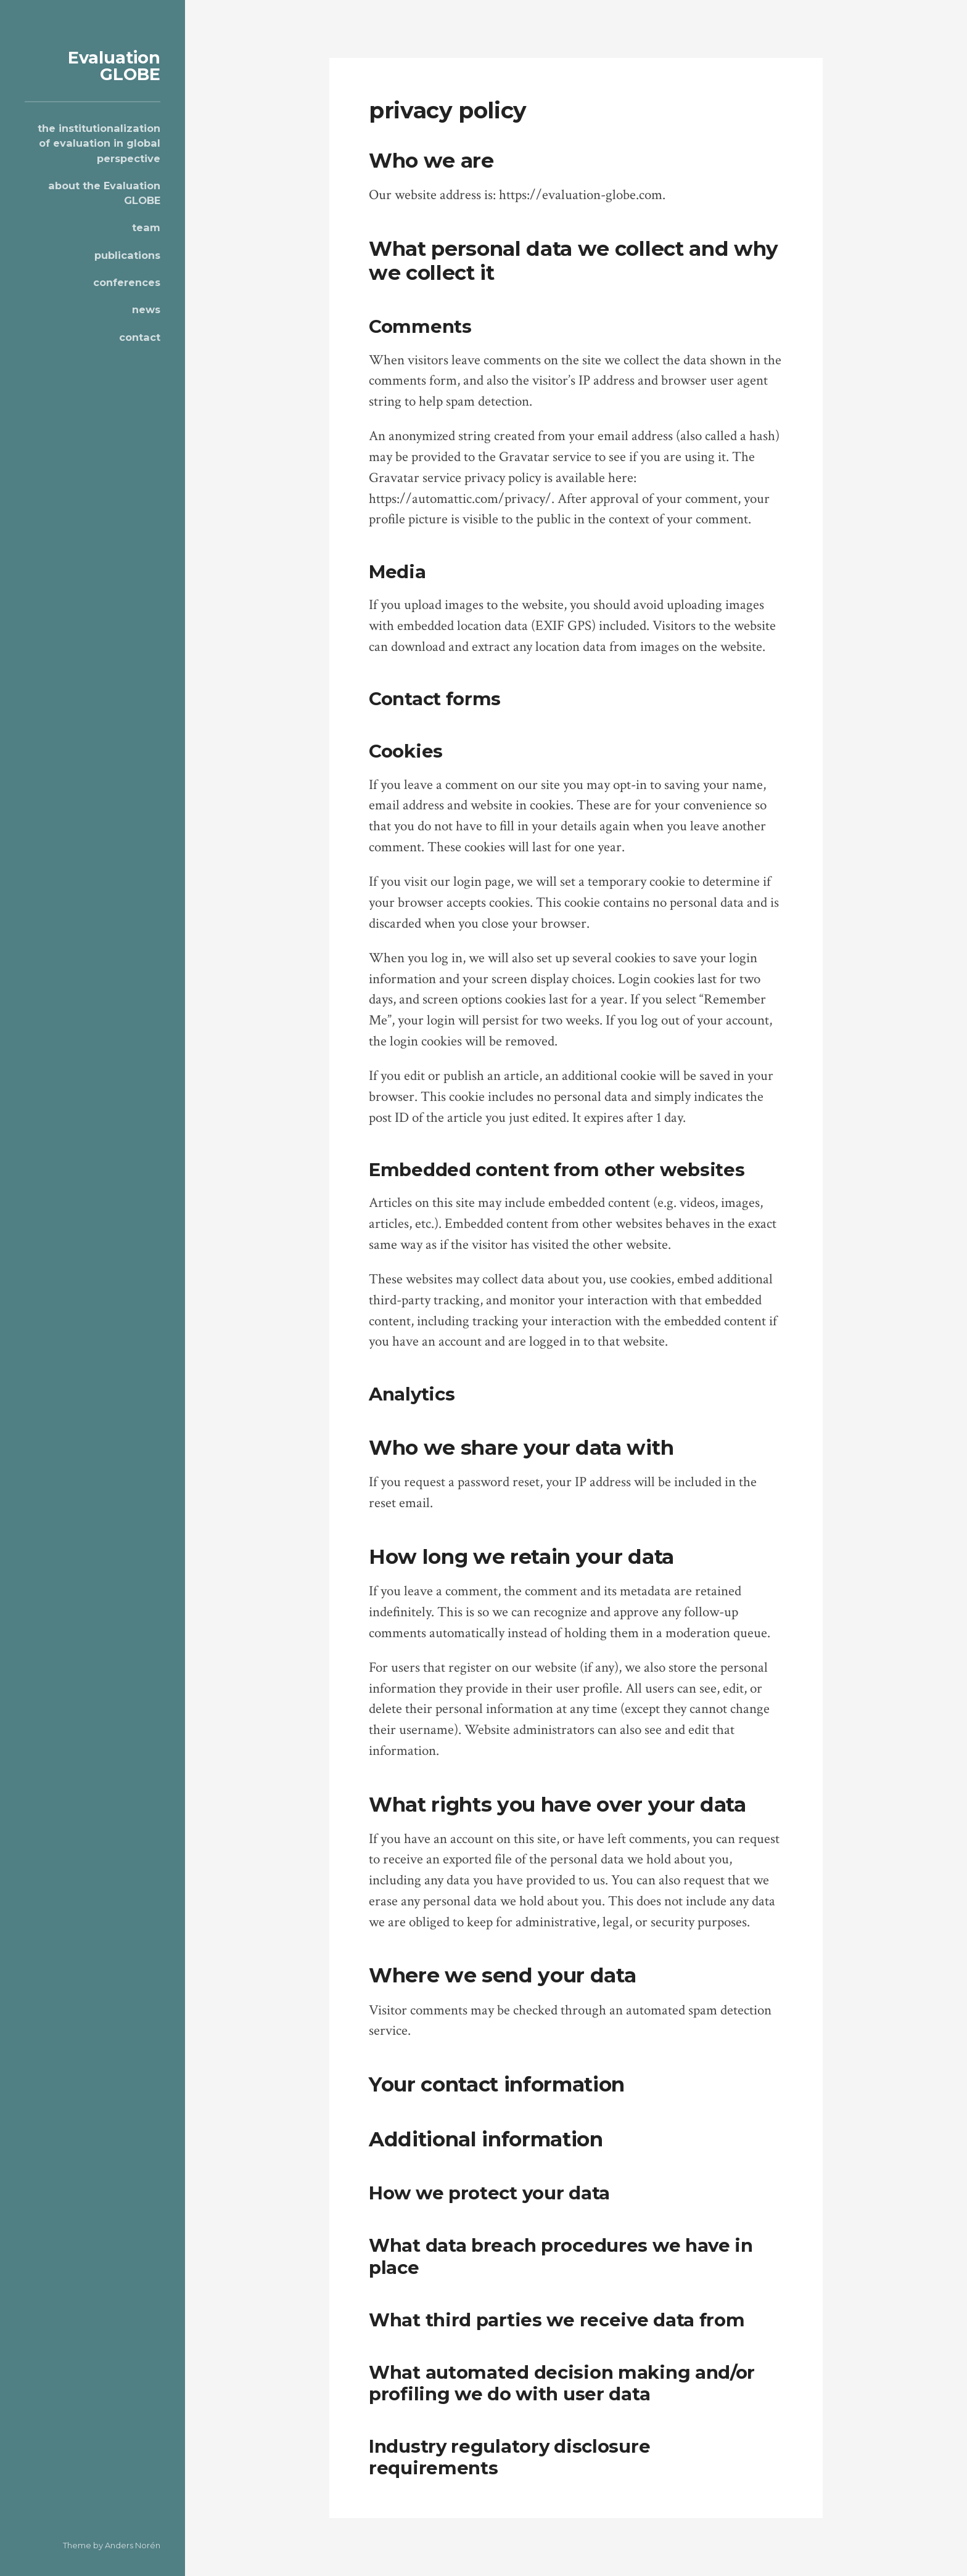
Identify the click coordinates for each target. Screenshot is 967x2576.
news (146, 309)
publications (127, 255)
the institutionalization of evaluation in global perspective (99, 143)
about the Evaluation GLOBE (104, 192)
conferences (126, 282)
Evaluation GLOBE (114, 65)
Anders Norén (132, 2545)
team (146, 227)
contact (139, 337)
